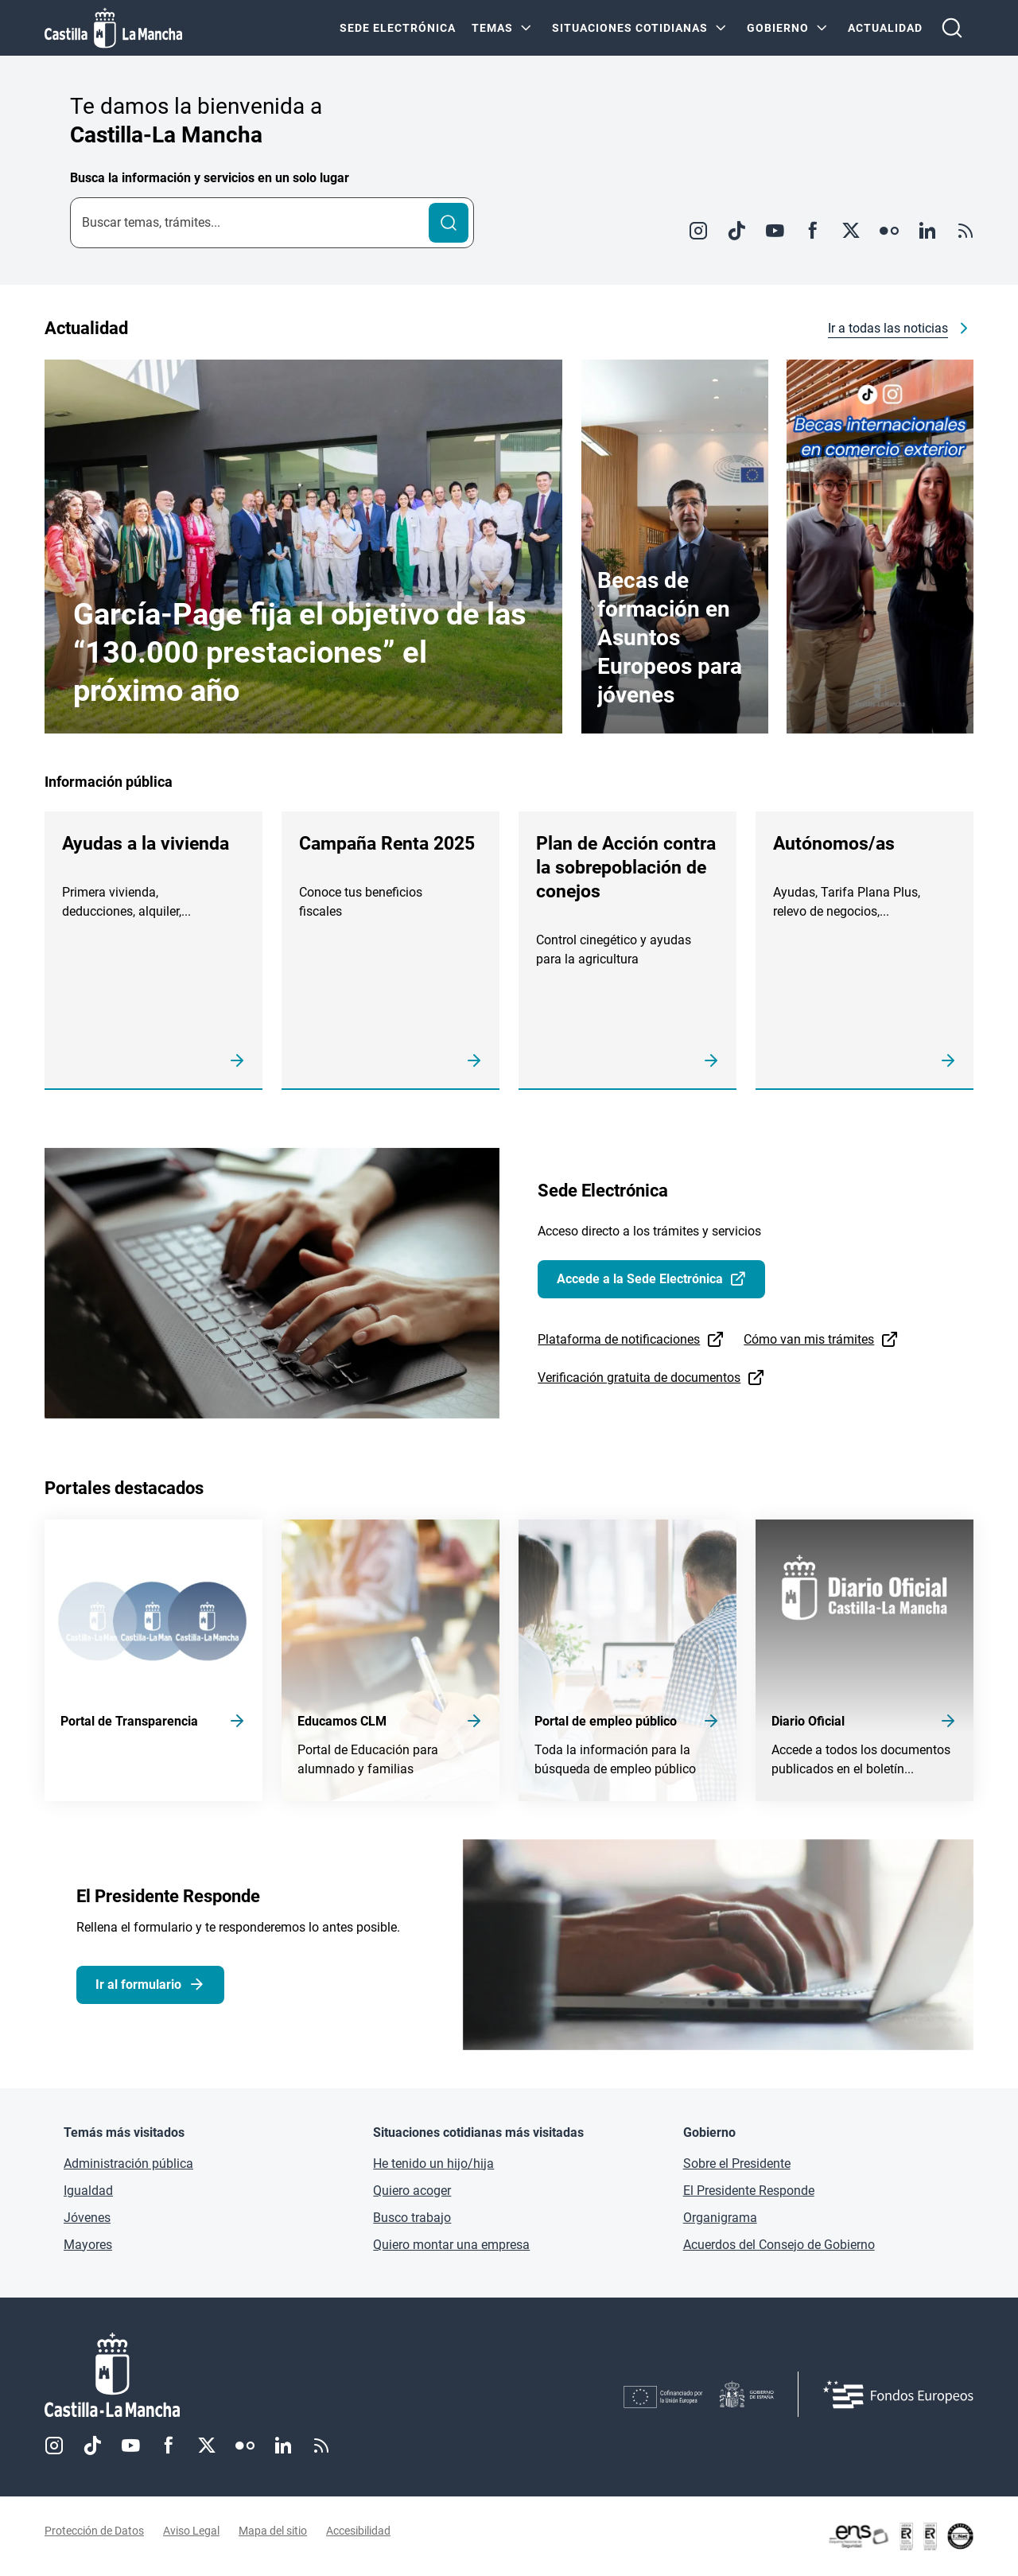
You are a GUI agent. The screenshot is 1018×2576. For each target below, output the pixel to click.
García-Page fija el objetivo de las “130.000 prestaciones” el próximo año (299, 652)
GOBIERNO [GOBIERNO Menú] (778, 27)
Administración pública (128, 2163)
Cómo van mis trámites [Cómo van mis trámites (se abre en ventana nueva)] (809, 1339)
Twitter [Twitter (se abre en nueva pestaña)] (207, 2445)
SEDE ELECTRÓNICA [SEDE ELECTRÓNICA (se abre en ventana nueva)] (398, 27)
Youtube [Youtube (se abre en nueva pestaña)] (130, 2445)
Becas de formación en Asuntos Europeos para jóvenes (669, 637)
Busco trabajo (412, 2217)
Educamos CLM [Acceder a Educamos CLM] (342, 1721)
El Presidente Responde (748, 2190)
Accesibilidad (358, 2530)
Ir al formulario (138, 1984)
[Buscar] (448, 223)
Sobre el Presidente (737, 2163)
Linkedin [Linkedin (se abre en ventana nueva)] (927, 230)
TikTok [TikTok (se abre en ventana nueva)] (736, 230)
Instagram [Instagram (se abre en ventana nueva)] (698, 230)
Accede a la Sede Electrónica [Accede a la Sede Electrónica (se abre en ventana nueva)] (640, 1278)
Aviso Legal (191, 2530)
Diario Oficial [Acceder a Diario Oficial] (808, 1721)
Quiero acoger (412, 2190)
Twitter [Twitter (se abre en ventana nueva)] (850, 230)
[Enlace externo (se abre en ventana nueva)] (880, 546)
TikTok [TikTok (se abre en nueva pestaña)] (92, 2445)
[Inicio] (260, 2375)
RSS (965, 230)
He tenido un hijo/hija (433, 2163)
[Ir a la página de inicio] (113, 28)
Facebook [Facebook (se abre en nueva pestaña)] (169, 2445)
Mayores (88, 2244)
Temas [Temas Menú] (492, 27)
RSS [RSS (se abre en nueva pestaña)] (321, 2445)
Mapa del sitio (273, 2530)
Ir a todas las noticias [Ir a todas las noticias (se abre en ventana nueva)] (888, 328)
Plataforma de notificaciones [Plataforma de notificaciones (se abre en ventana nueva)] (619, 1339)
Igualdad (88, 2190)
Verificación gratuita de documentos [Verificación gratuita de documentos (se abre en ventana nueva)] (639, 1377)
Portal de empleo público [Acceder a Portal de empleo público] (605, 1721)
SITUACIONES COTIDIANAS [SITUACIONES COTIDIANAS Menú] (630, 27)
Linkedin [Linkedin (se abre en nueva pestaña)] (283, 2445)
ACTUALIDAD (885, 27)
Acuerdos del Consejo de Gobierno (779, 2244)
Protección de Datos (94, 2530)
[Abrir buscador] (952, 27)
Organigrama (720, 2217)
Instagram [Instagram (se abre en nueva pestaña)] (54, 2445)
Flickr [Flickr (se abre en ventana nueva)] (889, 230)
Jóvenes (87, 2217)
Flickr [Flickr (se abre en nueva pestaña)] (245, 2445)
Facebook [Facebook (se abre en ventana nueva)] (812, 230)
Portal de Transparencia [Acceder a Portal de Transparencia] (129, 1721)
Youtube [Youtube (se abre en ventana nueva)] (774, 230)
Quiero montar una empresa (451, 2244)
